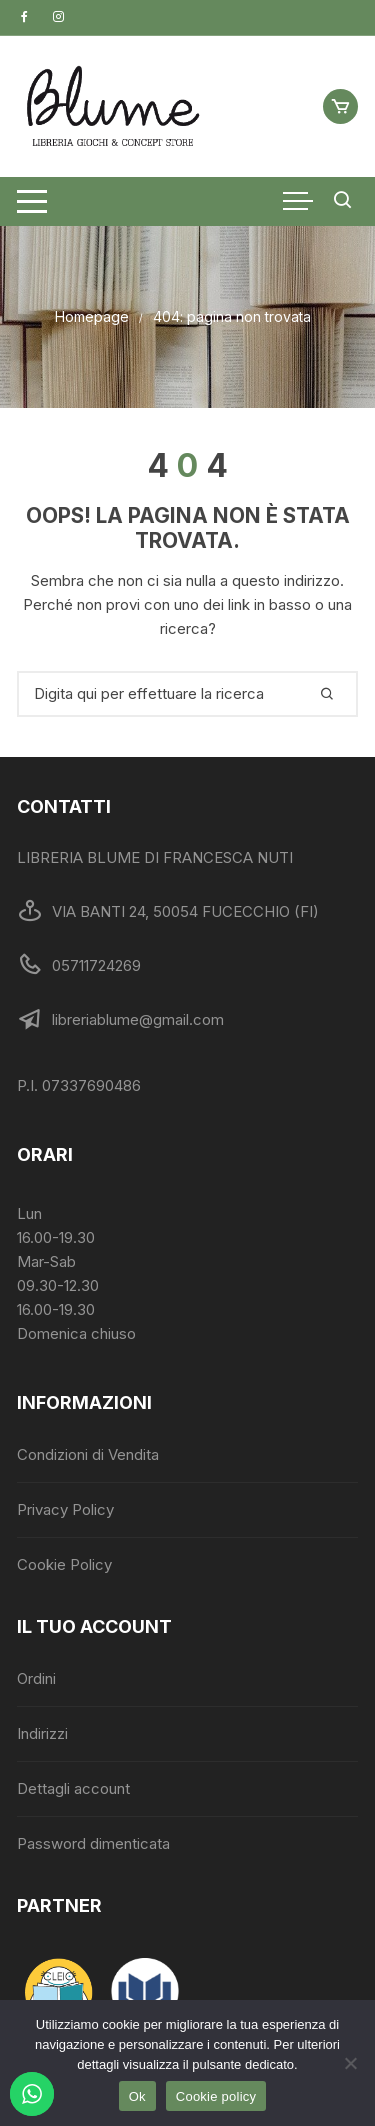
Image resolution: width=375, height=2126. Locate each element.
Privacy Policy (65, 1509)
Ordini (36, 1678)
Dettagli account (73, 1788)
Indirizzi (42, 1733)
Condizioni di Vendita (88, 1454)
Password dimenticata (93, 1843)
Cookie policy (216, 2096)
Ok (137, 2096)
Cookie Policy (64, 1564)
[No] (350, 2063)
